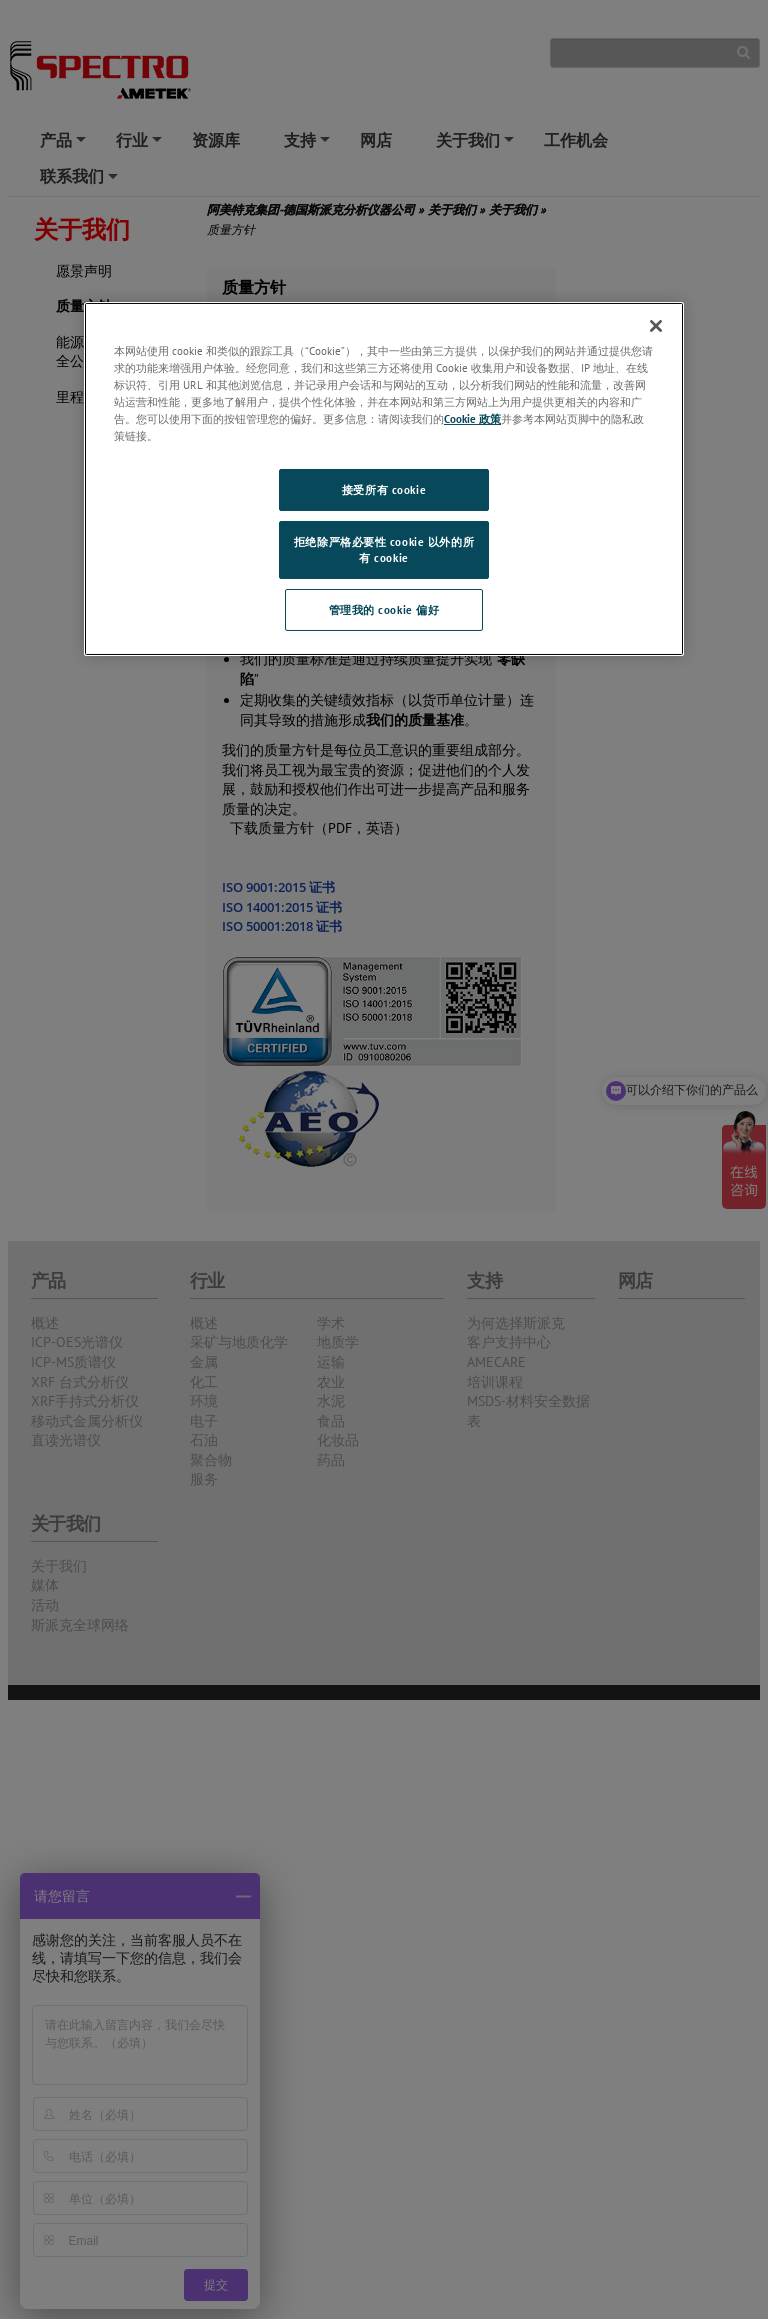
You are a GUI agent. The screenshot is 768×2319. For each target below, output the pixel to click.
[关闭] (656, 326)
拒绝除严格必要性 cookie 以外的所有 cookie (384, 549)
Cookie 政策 (472, 418)
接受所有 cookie (384, 489)
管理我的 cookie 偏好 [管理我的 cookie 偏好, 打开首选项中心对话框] (384, 609)
